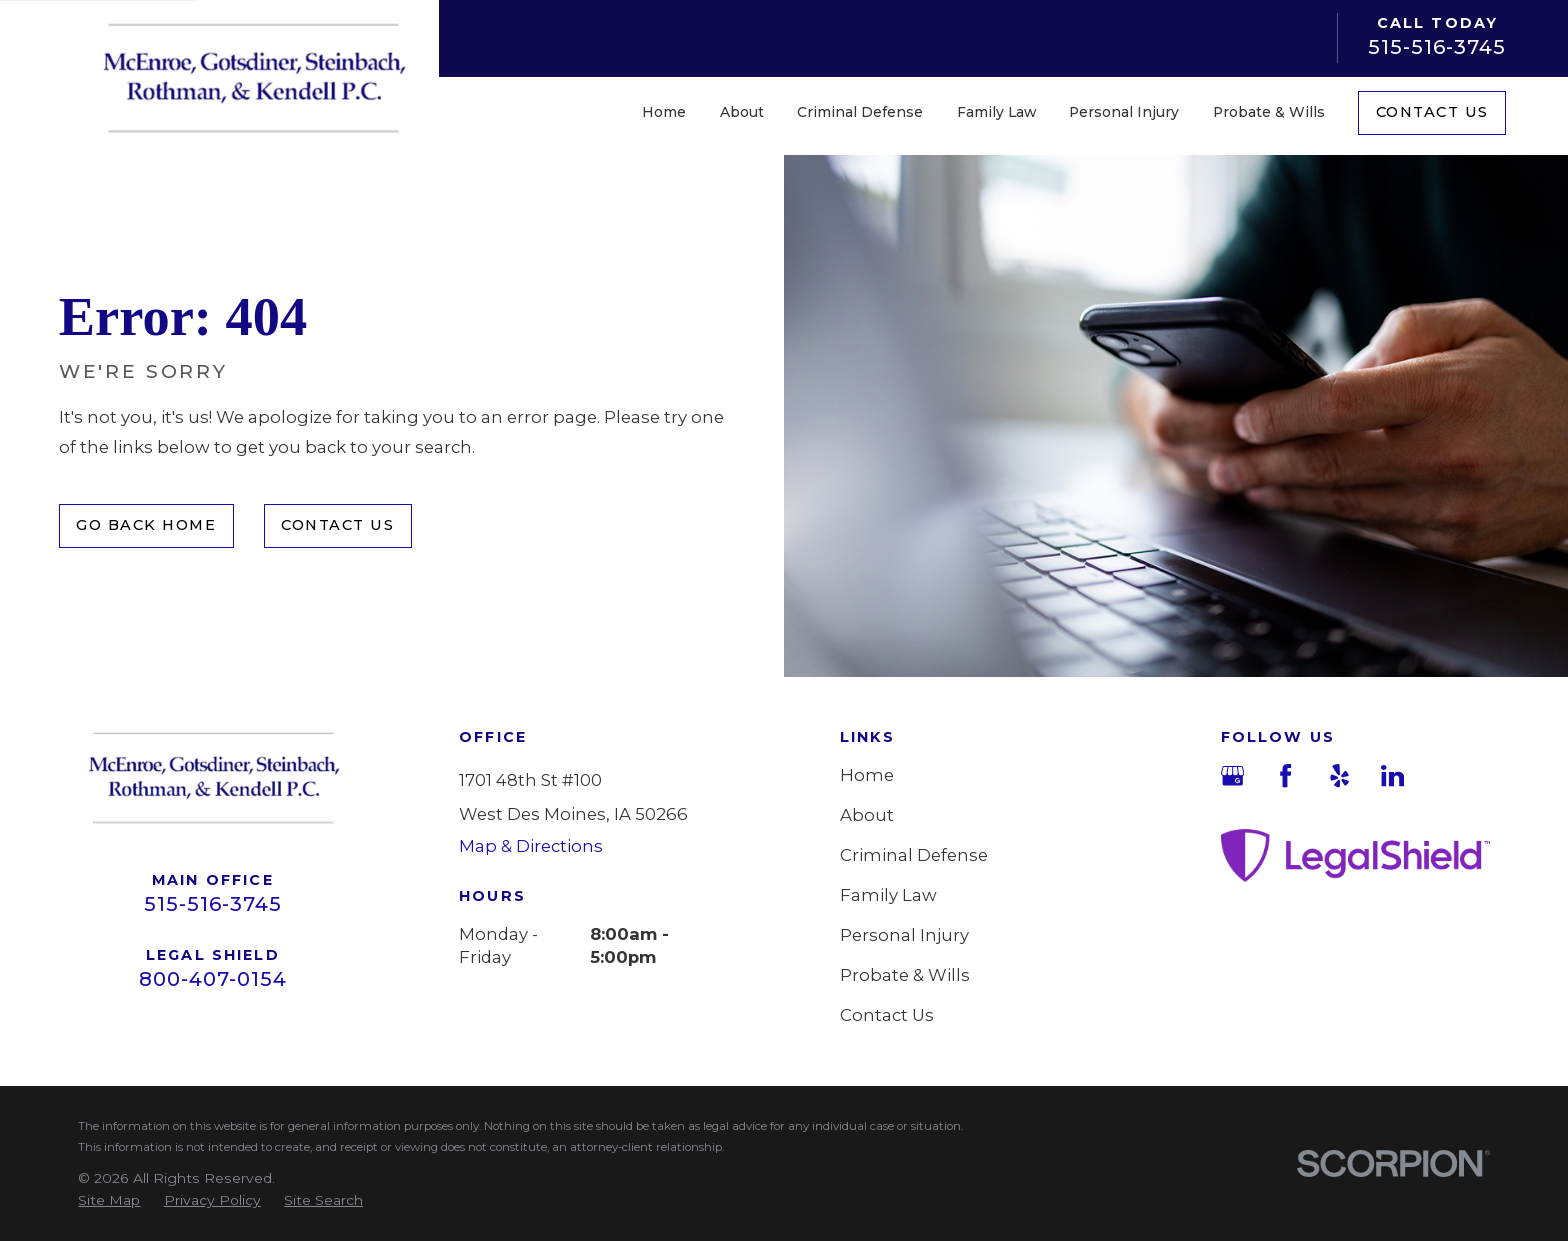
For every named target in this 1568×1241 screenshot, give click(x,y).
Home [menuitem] (664, 112)
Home (867, 775)
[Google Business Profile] (1232, 775)
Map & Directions (531, 846)
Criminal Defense (914, 855)
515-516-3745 (1437, 47)
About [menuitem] (742, 112)
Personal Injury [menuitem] (1124, 112)
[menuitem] (109, 1200)
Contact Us (1432, 112)
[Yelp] (1339, 775)
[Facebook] (1285, 775)
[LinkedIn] (1392, 775)
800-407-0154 (213, 979)
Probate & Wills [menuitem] (1269, 112)
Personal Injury (904, 935)
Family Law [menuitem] (996, 112)
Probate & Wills (905, 975)
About (867, 815)
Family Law (888, 895)
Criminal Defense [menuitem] (860, 112)
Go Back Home (146, 525)
